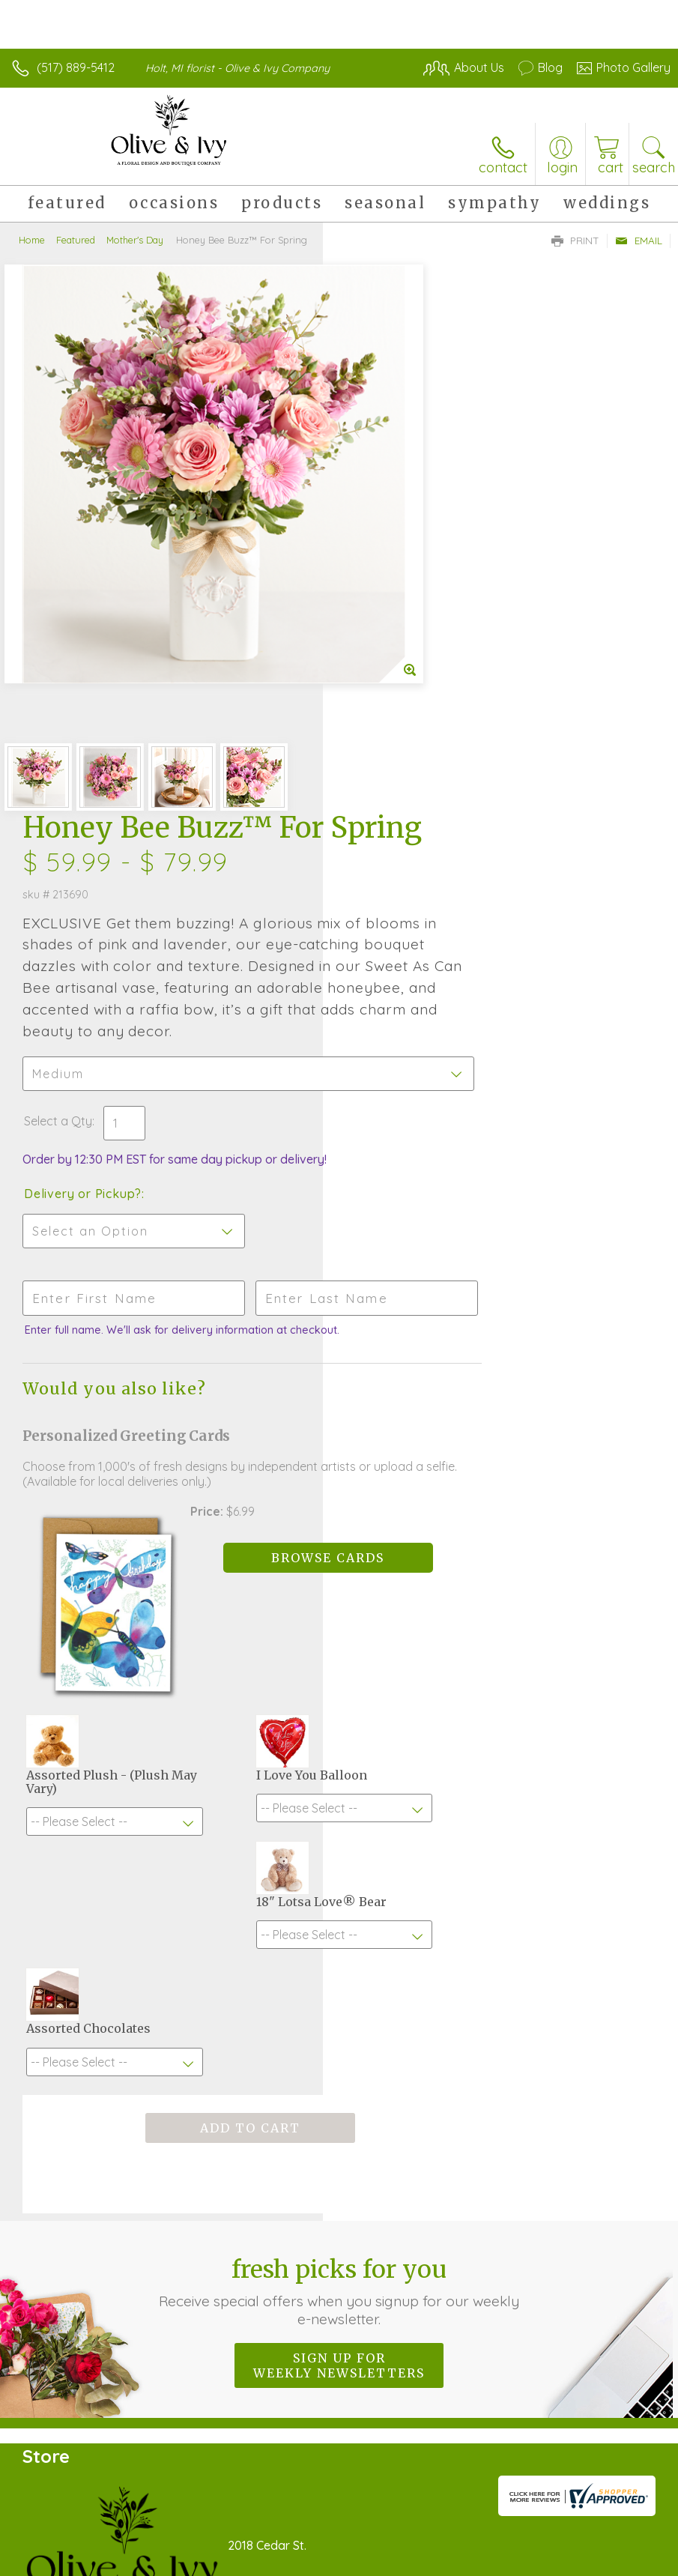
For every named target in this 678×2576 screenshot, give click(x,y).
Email (638, 240)
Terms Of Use (327, 2529)
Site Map (615, 2529)
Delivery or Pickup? (405, 715)
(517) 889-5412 (76, 67)
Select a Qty (381, 642)
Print (575, 240)
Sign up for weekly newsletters (339, 1869)
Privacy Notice (416, 2529)
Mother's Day (134, 240)
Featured (75, 240)
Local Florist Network (522, 2529)
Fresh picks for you (339, 1795)
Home (32, 240)
